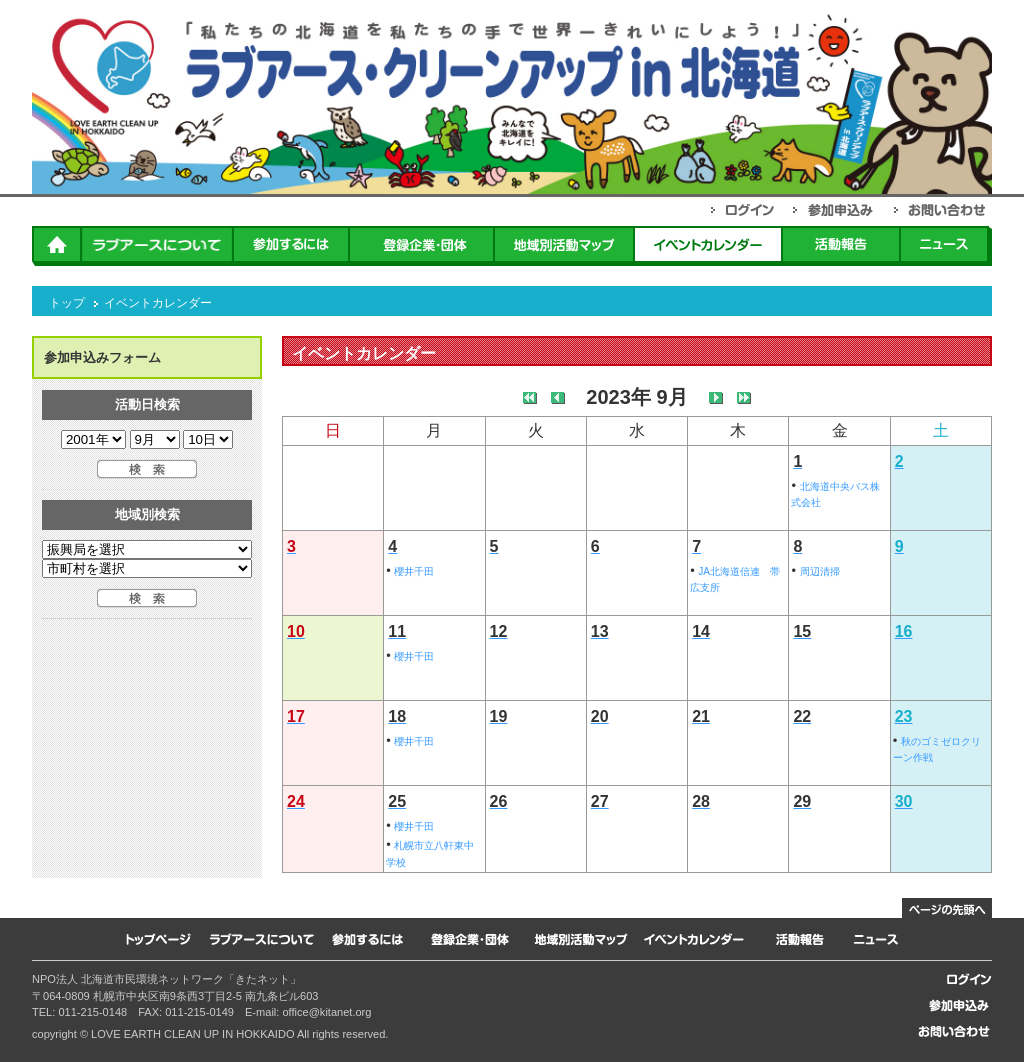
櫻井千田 (414, 571)
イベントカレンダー (158, 303)
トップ (67, 303)
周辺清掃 (820, 571)
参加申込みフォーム (102, 357)
